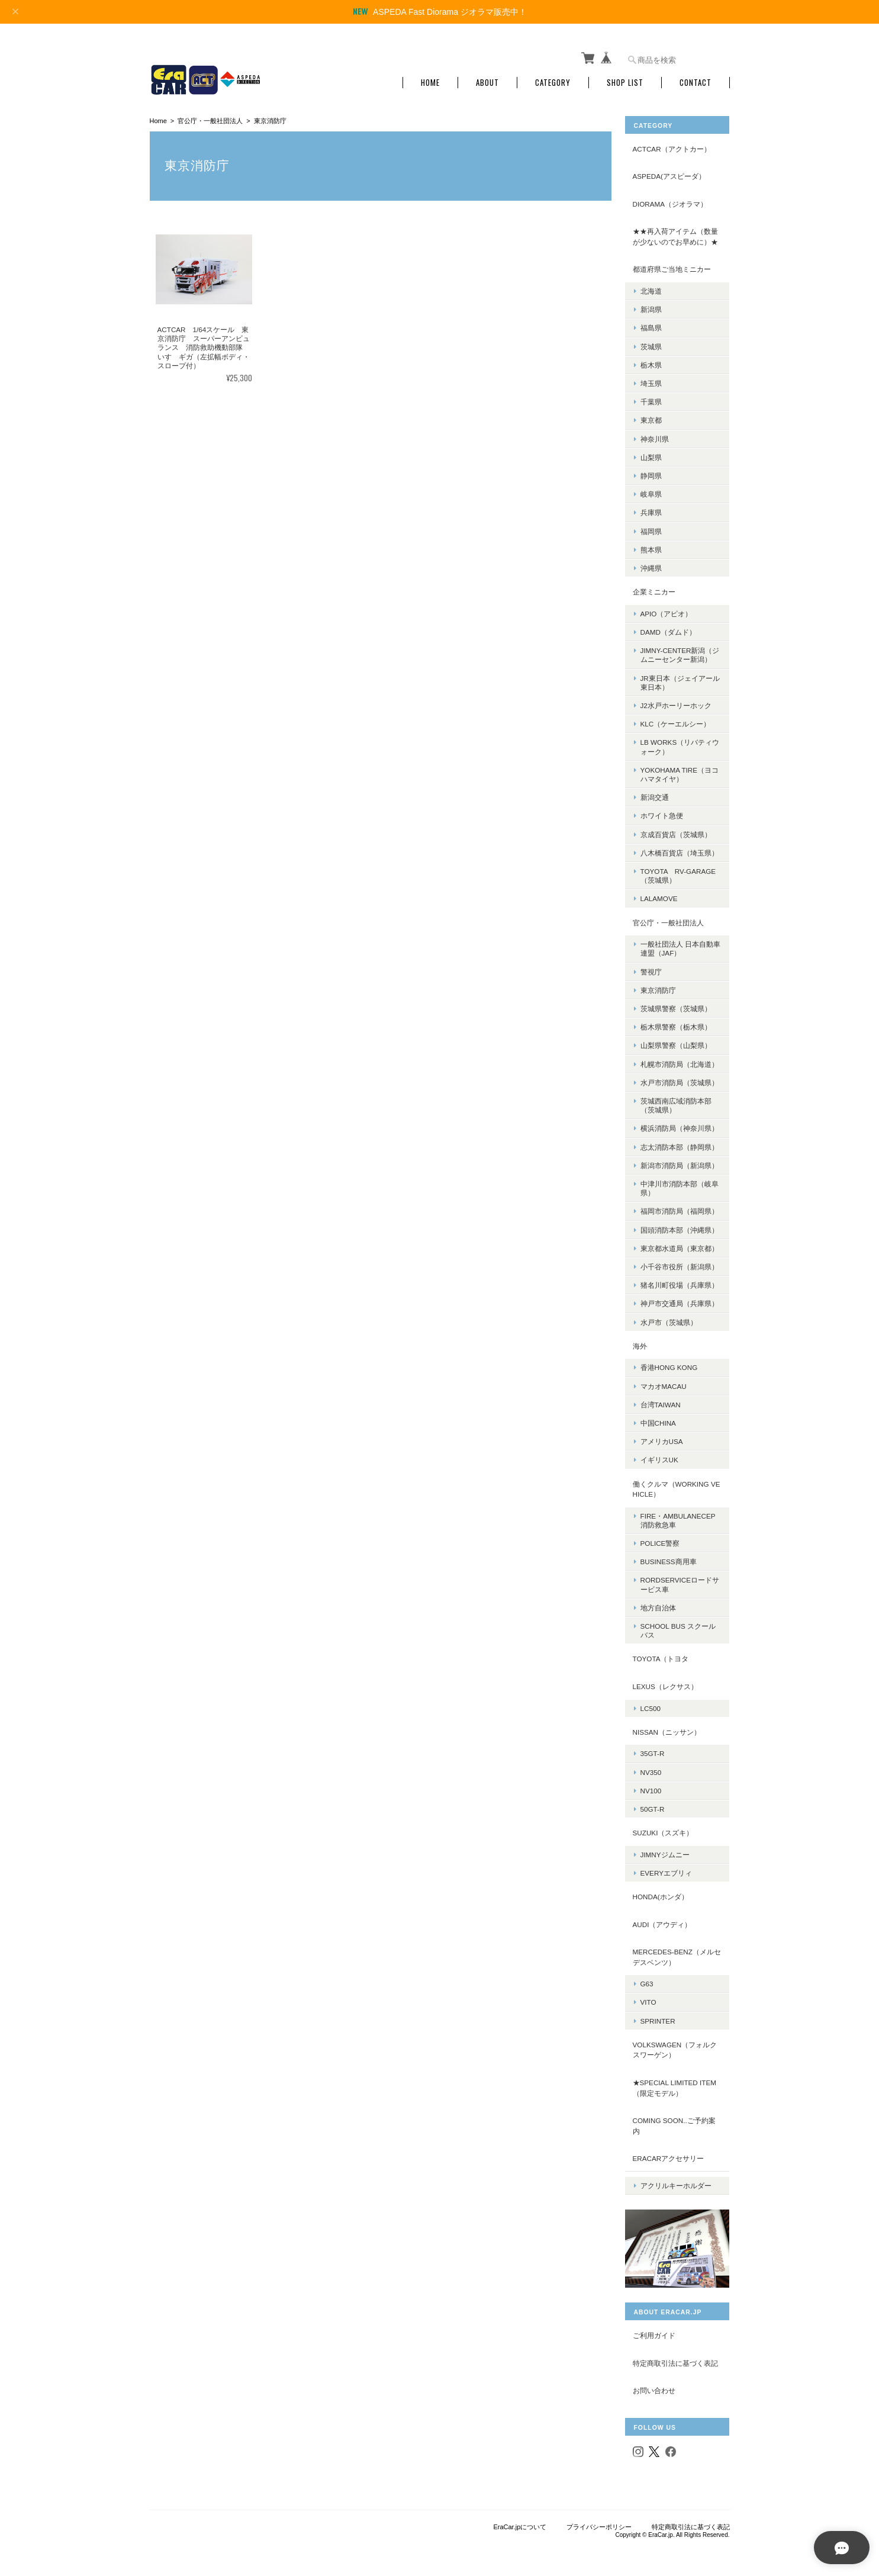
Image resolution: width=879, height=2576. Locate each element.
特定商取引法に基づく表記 (676, 2353)
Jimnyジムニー (666, 1850)
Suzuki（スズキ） (664, 1828)
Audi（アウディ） (663, 1920)
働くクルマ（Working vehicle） (678, 1484)
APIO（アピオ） (668, 609)
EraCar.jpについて (519, 2516)
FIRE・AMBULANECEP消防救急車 (679, 1516)
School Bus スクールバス (679, 1626)
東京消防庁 (659, 986)
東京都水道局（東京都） (681, 1244)
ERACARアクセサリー (670, 2154)
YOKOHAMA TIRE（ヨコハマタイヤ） (681, 770)
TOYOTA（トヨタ (662, 1654)
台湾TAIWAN (662, 1400)
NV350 (652, 1767)
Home (430, 78)
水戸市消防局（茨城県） (681, 1078)
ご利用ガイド (655, 2326)
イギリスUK (661, 1455)
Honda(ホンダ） (662, 1892)
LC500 (652, 1703)
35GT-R (654, 1749)
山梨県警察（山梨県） (677, 1041)
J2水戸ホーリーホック (677, 701)
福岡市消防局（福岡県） (681, 1207)
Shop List (625, 78)
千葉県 (652, 397)
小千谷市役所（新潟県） (681, 1262)
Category (553, 78)
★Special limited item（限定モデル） (675, 2084)
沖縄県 (652, 564)
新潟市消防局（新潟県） (681, 1161)
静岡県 (652, 471)
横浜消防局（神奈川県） (681, 1124)
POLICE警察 (661, 1539)
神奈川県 (656, 434)
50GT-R (654, 1805)
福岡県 (652, 526)
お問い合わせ (655, 2381)
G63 (648, 1979)
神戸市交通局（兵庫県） (681, 1299)
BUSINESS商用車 (670, 1557)
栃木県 (652, 361)
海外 (641, 1342)
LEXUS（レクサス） (666, 1682)
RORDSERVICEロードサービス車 (681, 1580)
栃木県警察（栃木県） (677, 1023)
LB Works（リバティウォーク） (681, 742)
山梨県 (652, 453)
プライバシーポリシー (599, 2516)
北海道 (652, 287)
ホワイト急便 (663, 811)
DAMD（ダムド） (669, 628)
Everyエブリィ (667, 1869)
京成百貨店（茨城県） (677, 830)
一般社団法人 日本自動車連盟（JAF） (678, 944)
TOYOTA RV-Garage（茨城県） (679, 871)
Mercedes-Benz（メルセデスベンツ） (674, 1953)
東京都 (652, 416)
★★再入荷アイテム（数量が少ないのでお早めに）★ (676, 232)
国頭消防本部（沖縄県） (681, 1225)
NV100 (652, 1786)
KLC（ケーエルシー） (677, 719)
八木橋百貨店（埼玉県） (681, 849)
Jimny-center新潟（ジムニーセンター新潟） (681, 650)
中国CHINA (659, 1419)
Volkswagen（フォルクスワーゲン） (676, 2046)
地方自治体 (659, 1603)
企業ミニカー (655, 587)
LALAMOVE (660, 894)
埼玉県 (652, 379)
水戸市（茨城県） (670, 1317)
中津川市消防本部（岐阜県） (681, 1184)
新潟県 (652, 305)
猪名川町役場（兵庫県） (681, 1281)
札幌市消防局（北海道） (681, 1059)
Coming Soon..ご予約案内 (675, 2121)
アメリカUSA (663, 1437)
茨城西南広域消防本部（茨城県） (677, 1101)
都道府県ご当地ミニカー (673, 265)
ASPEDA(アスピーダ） (670, 172)
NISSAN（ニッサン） (668, 1728)
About (487, 78)
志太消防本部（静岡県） (681, 1142)
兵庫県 (652, 508)
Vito (650, 1998)
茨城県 (652, 342)
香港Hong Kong (670, 1363)
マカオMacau (665, 1381)
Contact (695, 78)
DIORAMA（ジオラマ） (671, 200)
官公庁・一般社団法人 (210, 116)
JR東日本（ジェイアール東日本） (678, 678)
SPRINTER (659, 2017)
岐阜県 (652, 490)
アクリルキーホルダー (677, 2177)
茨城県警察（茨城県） (677, 1004)
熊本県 (652, 545)
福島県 (652, 323)
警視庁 (652, 967)
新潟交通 (656, 793)
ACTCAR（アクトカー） (673, 145)
